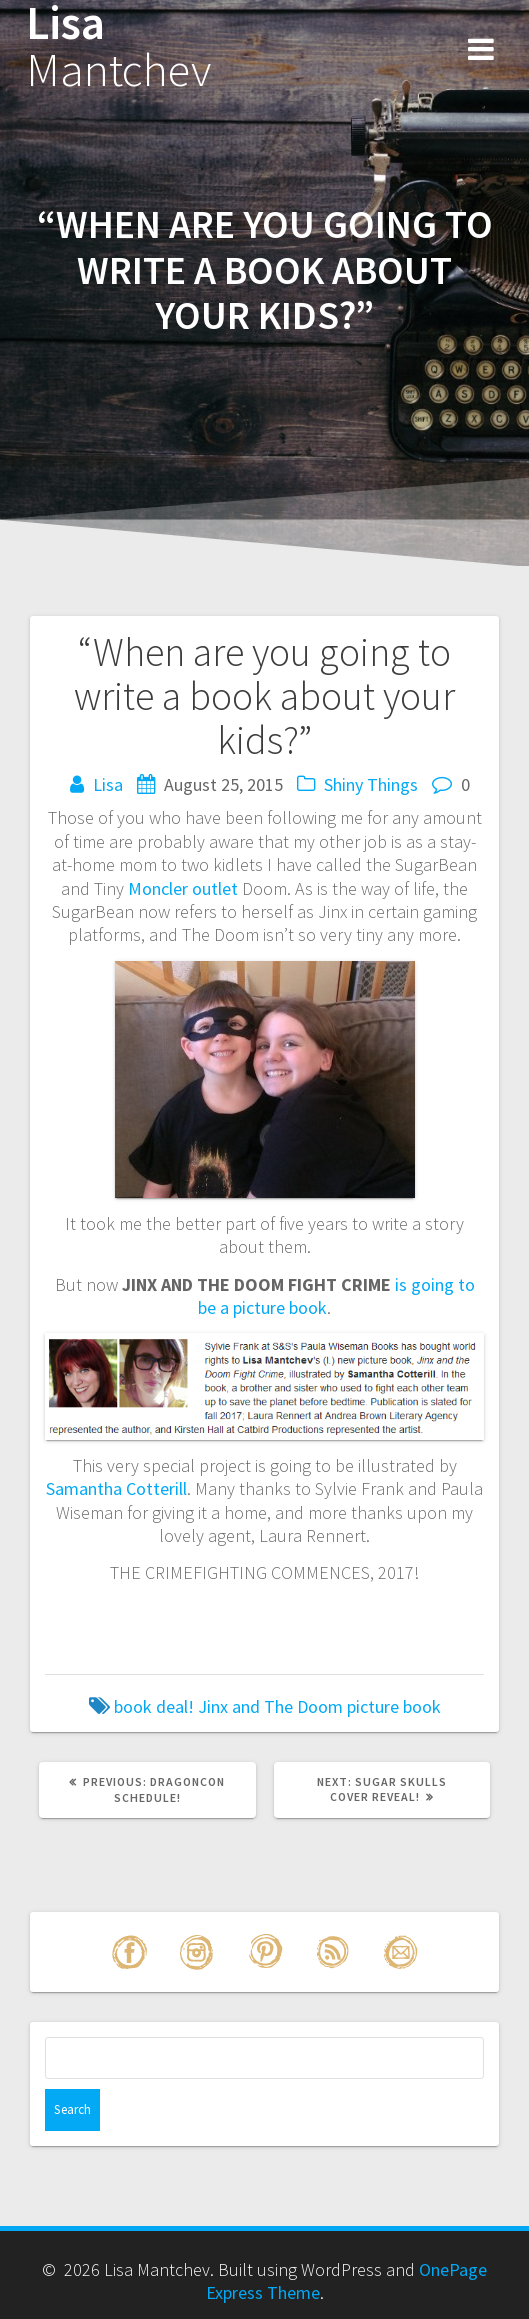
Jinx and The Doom (270, 1706)
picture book (394, 1706)
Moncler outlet (183, 888)
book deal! (154, 1706)
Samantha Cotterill (116, 1488)
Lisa (118, 47)
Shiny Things (371, 784)
